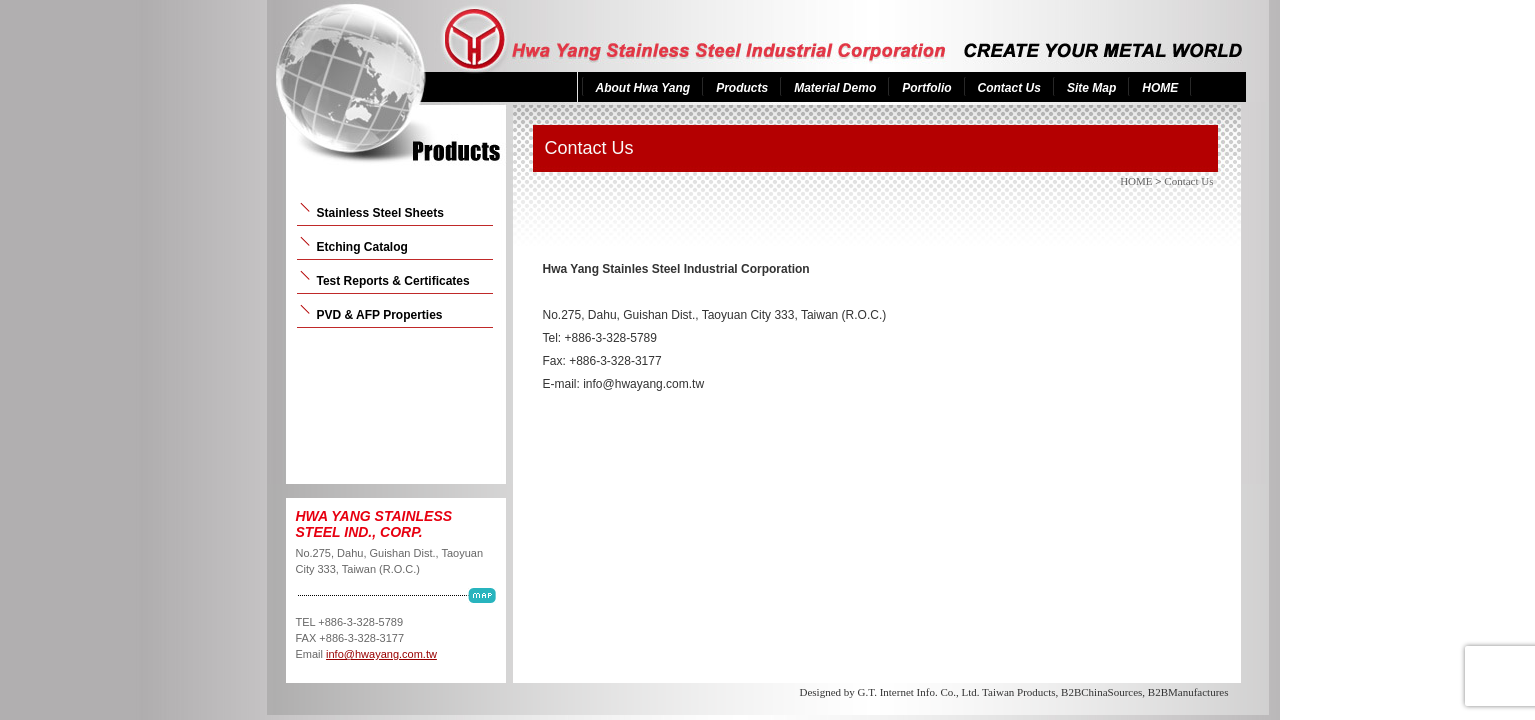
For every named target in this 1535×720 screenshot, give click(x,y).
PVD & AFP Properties (380, 315)
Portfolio (926, 88)
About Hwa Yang (643, 88)
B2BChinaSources (1101, 692)
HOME (1160, 88)
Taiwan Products (1018, 692)
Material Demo (835, 88)
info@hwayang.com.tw (381, 654)
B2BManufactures (1188, 692)
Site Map (1091, 88)
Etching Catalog (362, 247)
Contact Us (1009, 88)
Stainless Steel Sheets (380, 213)
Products (742, 88)
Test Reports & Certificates (393, 281)
